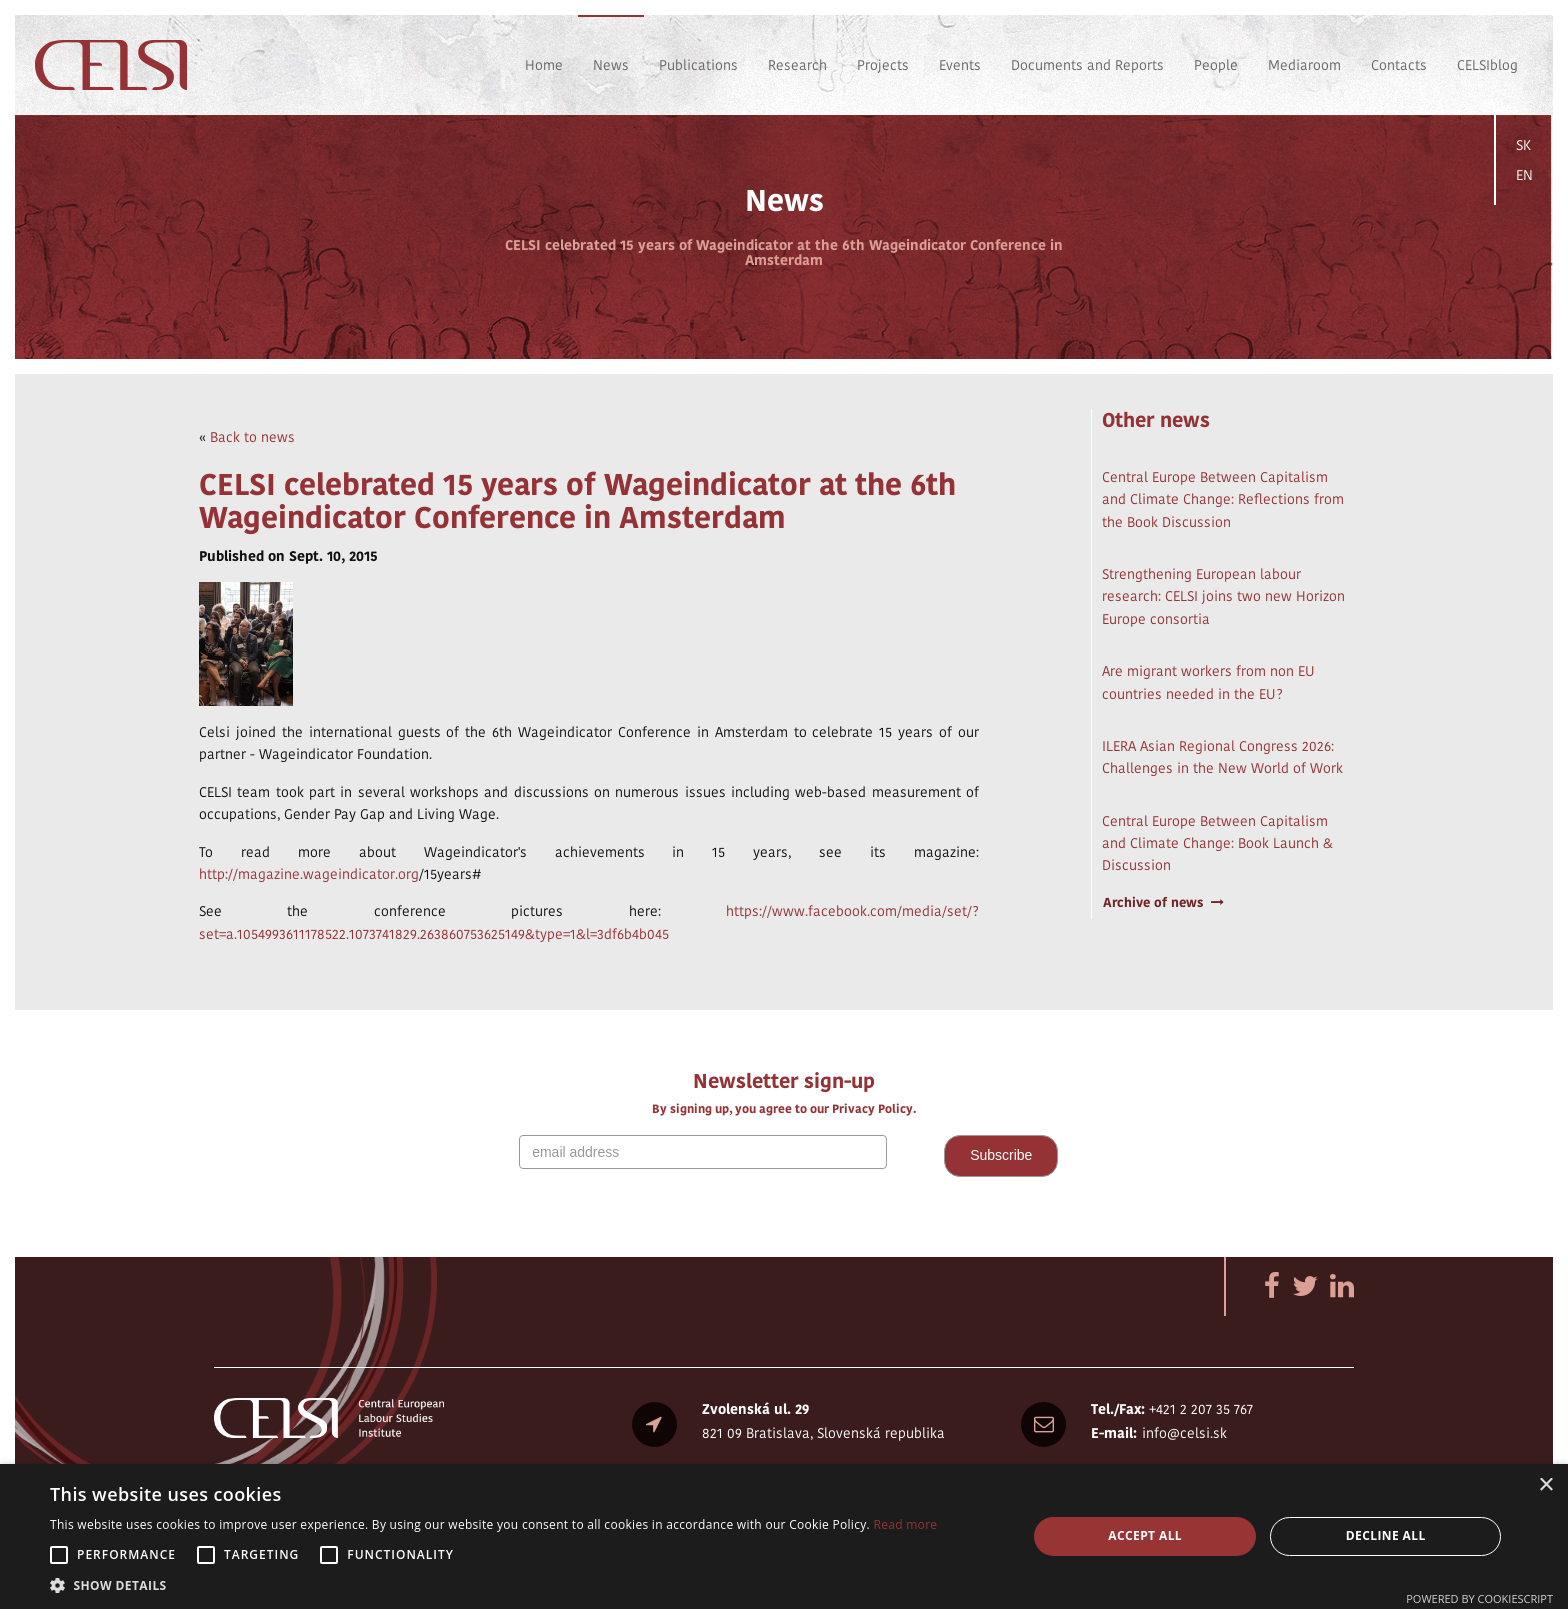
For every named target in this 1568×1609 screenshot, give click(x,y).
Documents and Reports (1087, 65)
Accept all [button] (1145, 1535)
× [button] (1545, 1485)
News (611, 65)
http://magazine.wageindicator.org (309, 874)
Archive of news (1163, 902)
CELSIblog (1487, 65)
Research (797, 65)
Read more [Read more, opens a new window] (905, 1524)
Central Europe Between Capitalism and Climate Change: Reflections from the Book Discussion (1223, 499)
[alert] (784, 1536)
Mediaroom (1304, 65)
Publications (698, 65)
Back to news (252, 437)
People (1216, 65)
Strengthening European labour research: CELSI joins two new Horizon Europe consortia (1223, 596)
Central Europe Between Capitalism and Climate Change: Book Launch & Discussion (1217, 843)
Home (544, 65)
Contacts (1399, 65)
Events (960, 65)
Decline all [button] (1386, 1535)
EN (1524, 175)
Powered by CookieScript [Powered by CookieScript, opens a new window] (1479, 1598)
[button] (493, 1584)
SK (1523, 145)
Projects (883, 65)
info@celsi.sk (1184, 1433)
